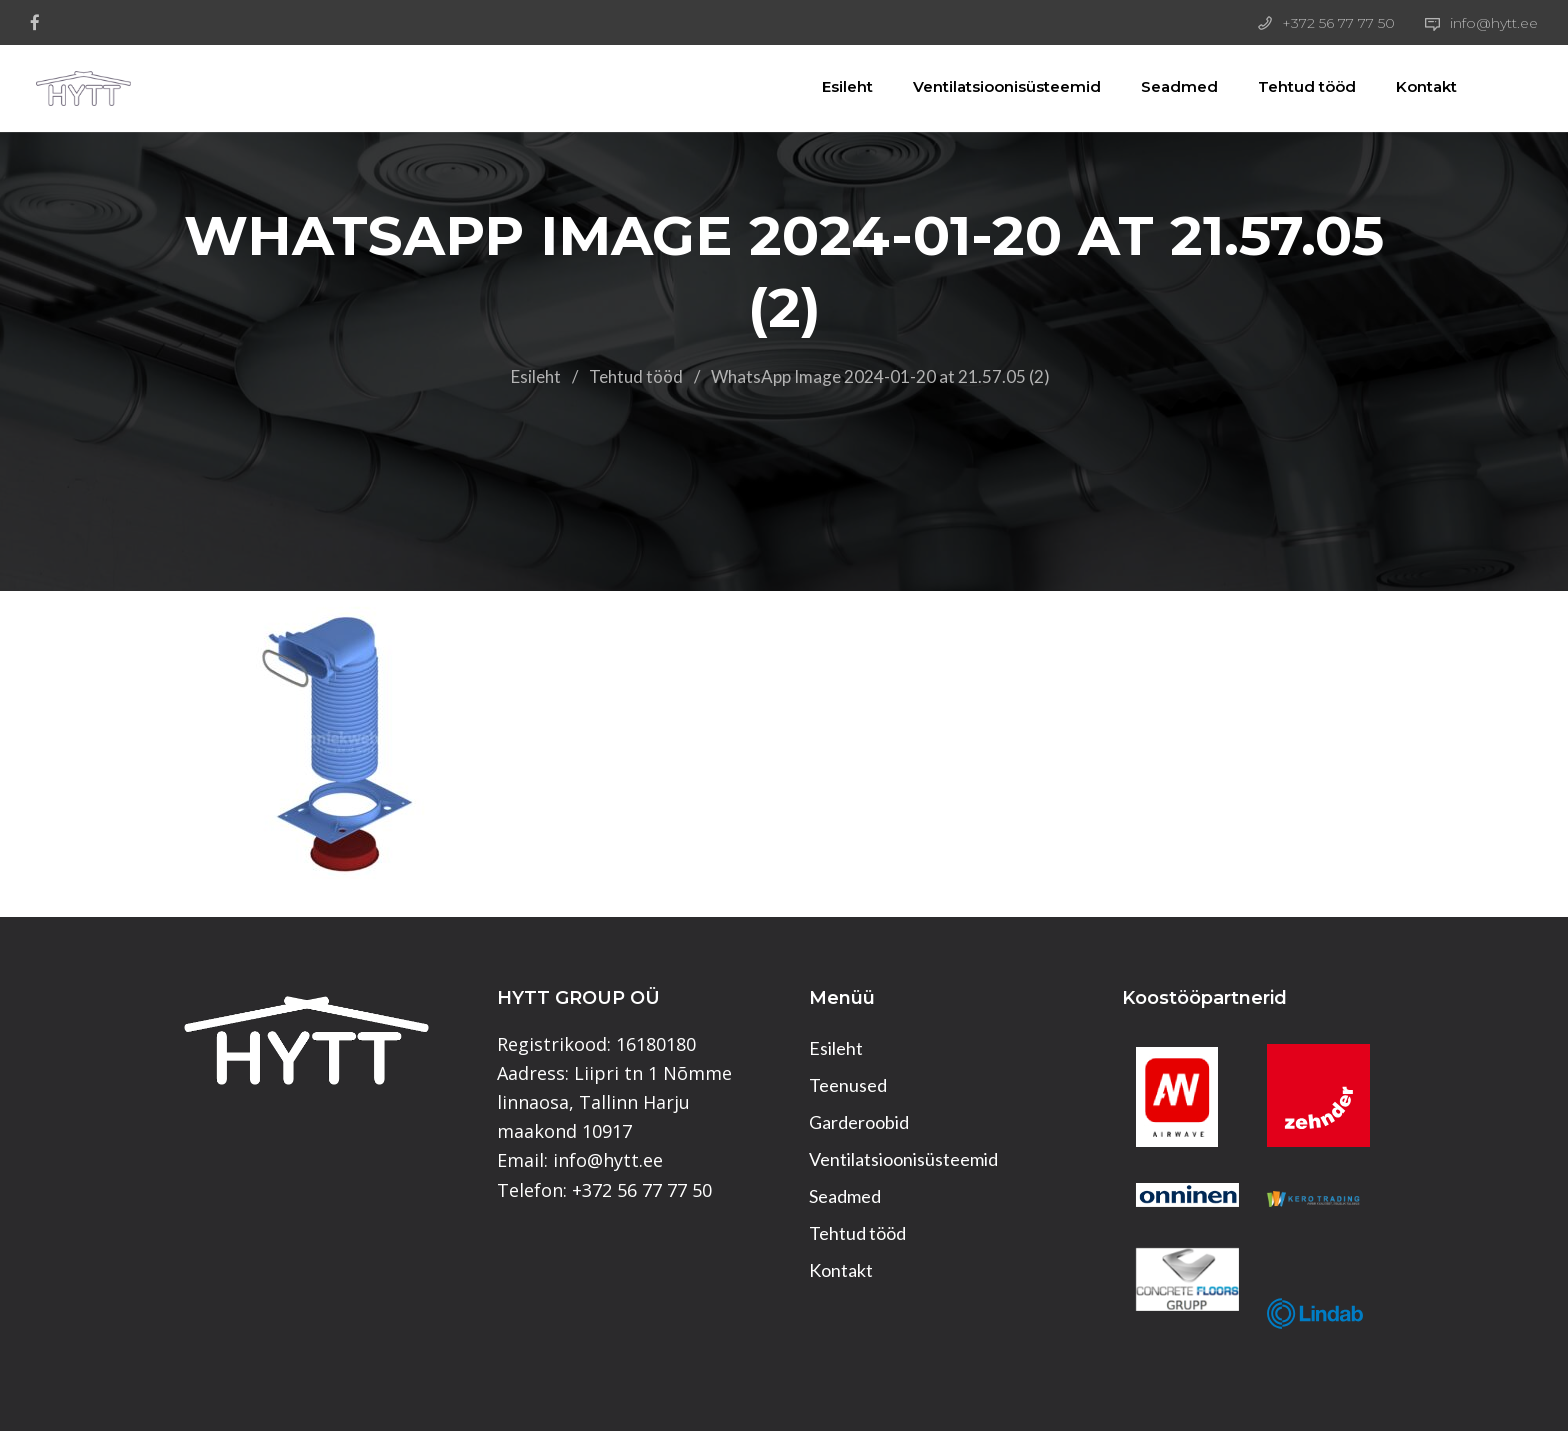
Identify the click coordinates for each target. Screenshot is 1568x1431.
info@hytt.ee (1494, 23)
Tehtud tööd (1287, 86)
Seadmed (1159, 86)
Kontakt (1406, 86)
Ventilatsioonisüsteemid (987, 86)
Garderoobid (859, 1122)
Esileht (827, 86)
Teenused (848, 1085)
